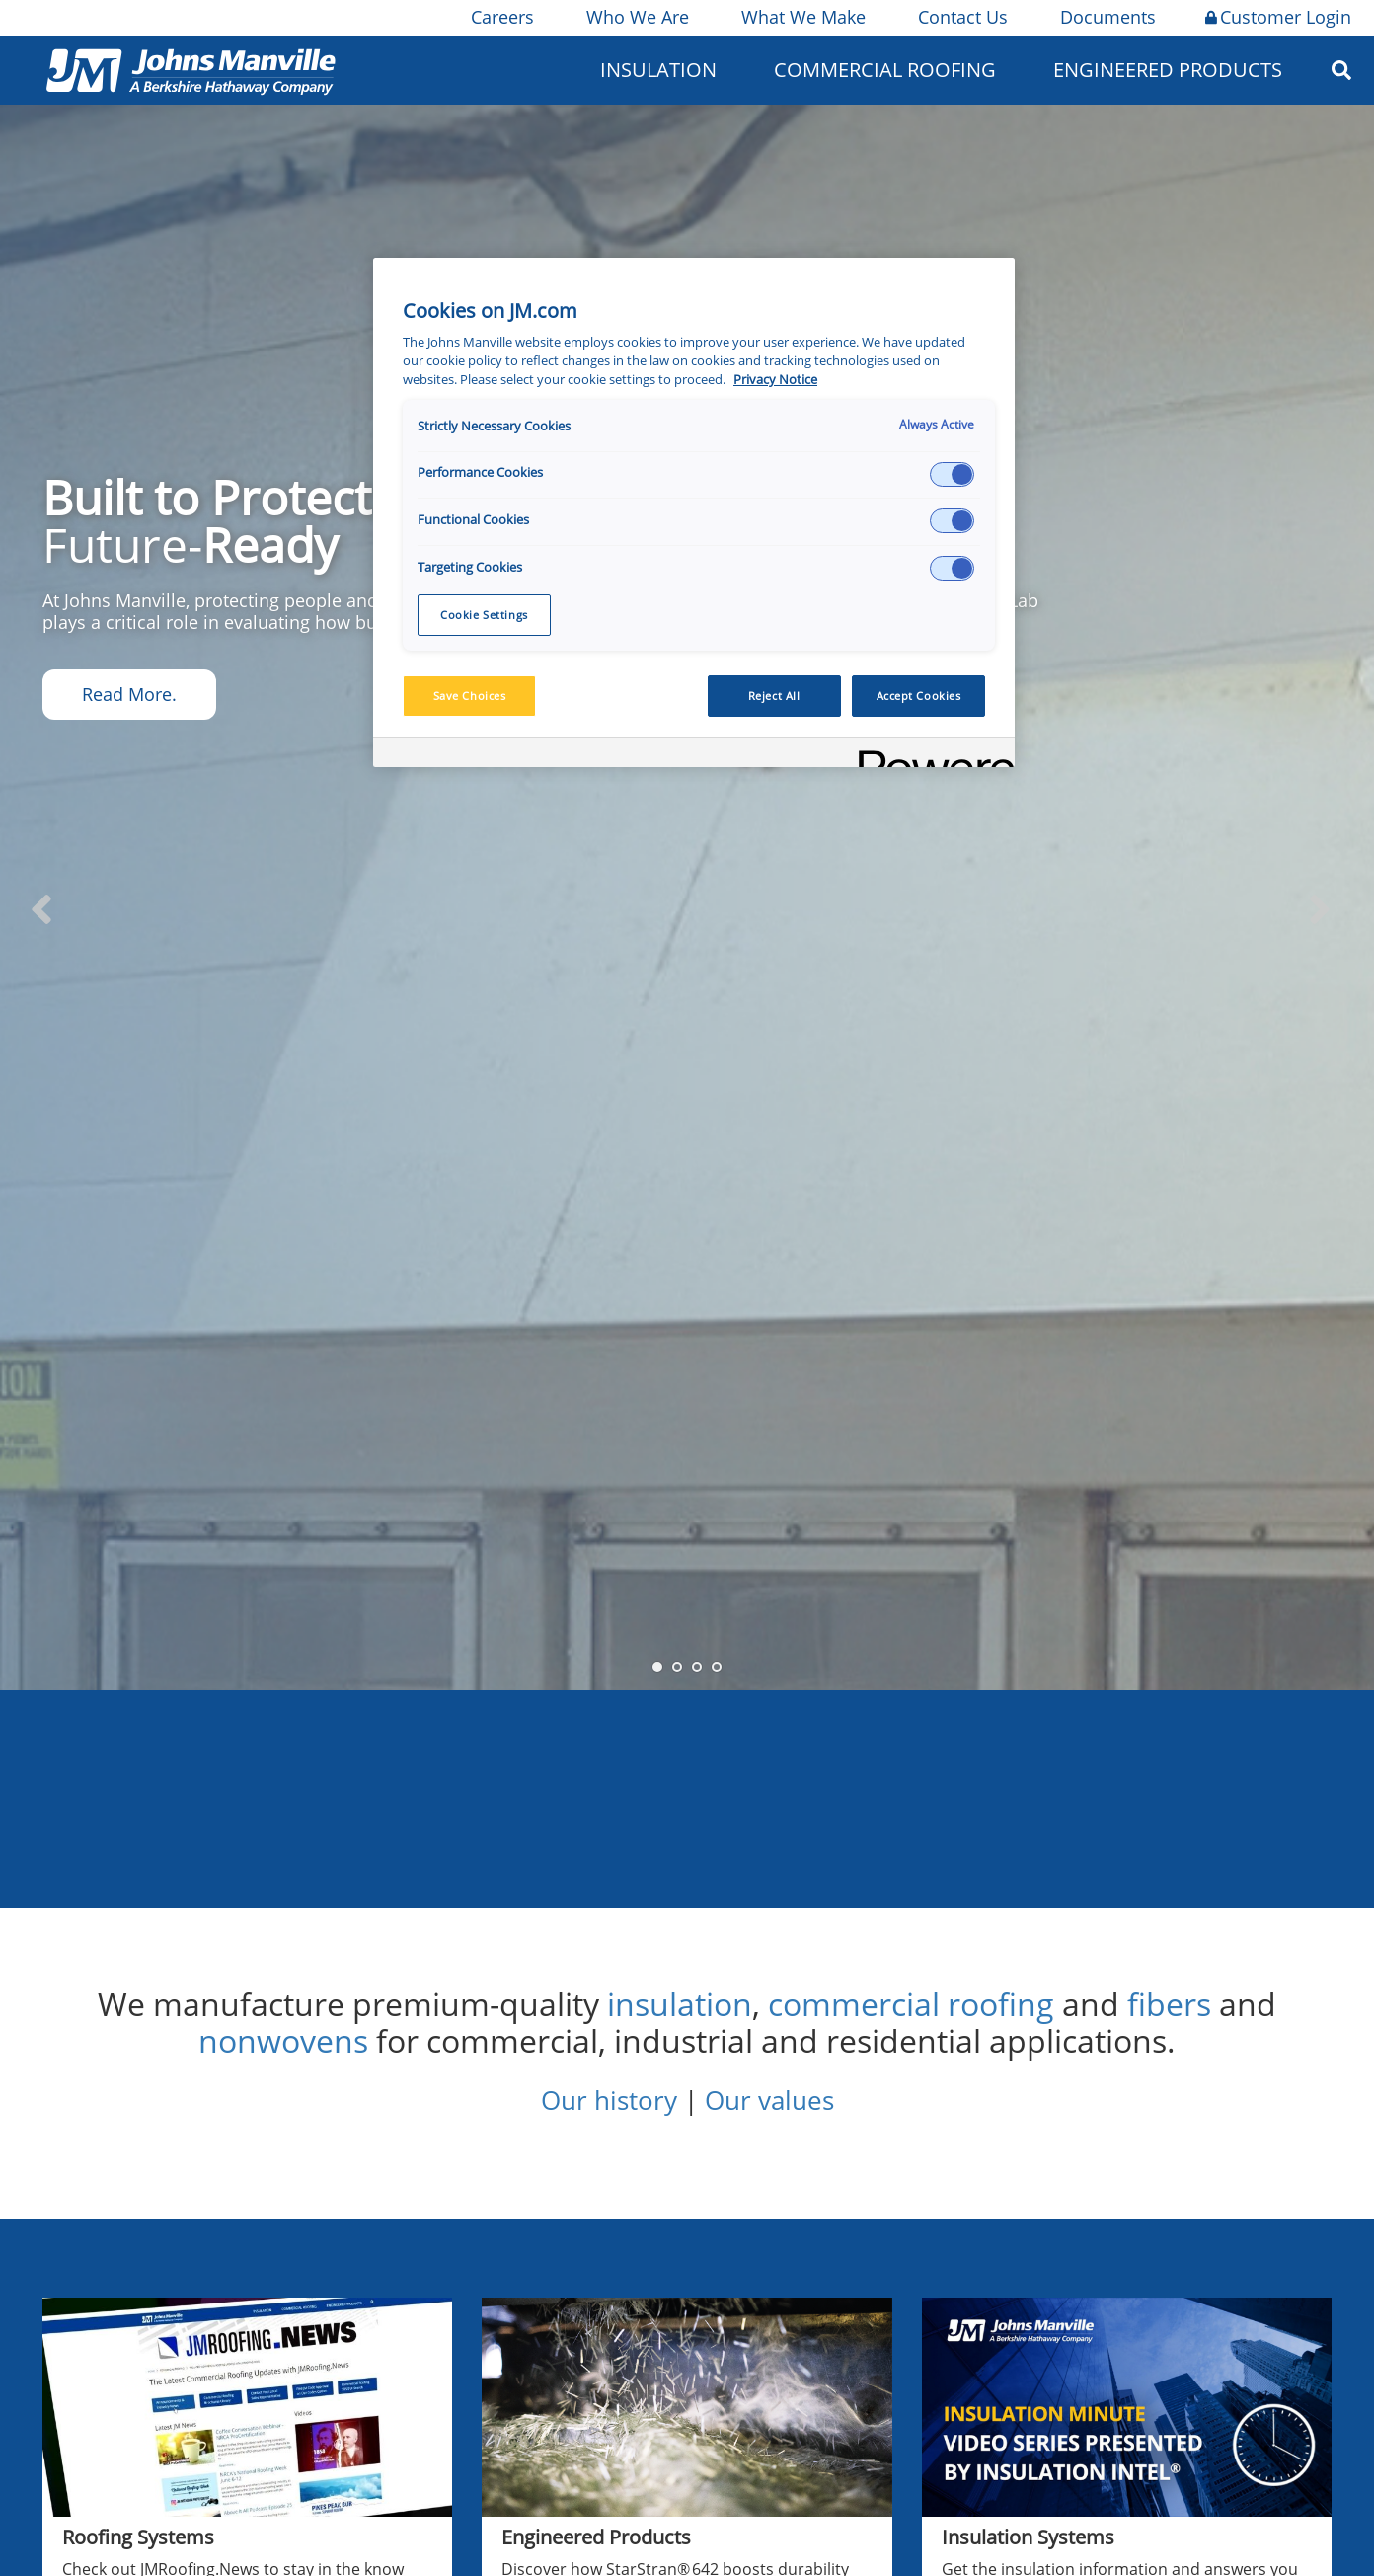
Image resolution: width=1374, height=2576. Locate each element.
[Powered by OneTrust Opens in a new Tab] (930, 754)
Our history (609, 2100)
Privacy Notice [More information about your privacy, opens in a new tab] (775, 379)
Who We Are (636, 17)
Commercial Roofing (885, 69)
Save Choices (469, 695)
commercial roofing (911, 2004)
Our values (769, 2100)
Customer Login (1278, 17)
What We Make (802, 17)
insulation (679, 2004)
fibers (1169, 2004)
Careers (501, 17)
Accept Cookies (919, 695)
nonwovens (283, 2040)
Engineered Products (1167, 69)
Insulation (658, 69)
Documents (1106, 17)
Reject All (774, 695)
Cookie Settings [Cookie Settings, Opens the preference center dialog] (484, 614)
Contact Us (961, 17)
